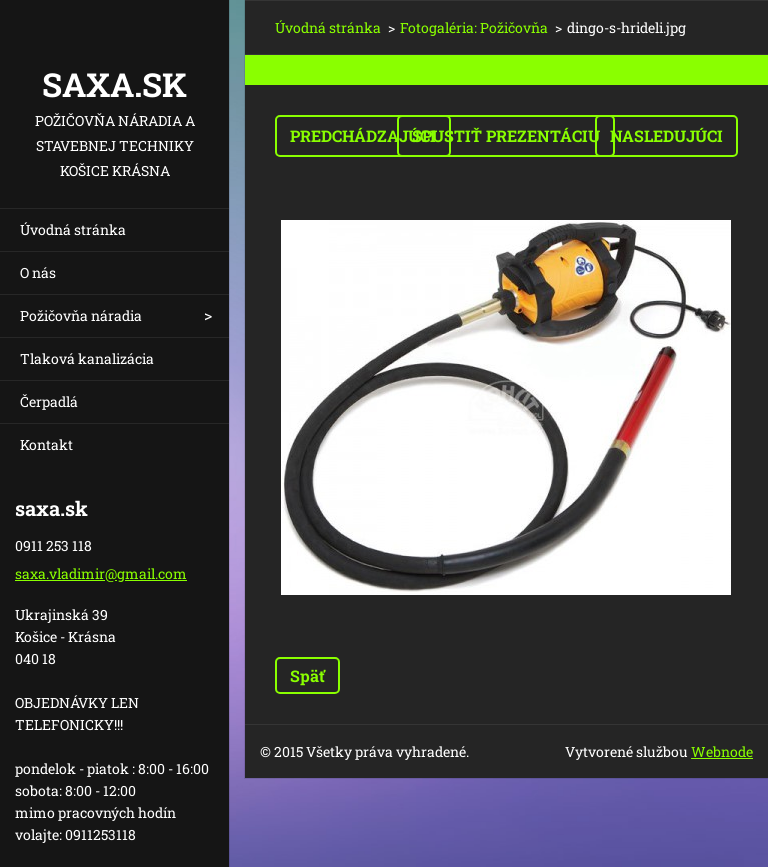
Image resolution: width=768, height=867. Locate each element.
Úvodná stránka (73, 229)
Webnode (722, 751)
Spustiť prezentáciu (506, 135)
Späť (307, 675)
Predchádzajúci (363, 135)
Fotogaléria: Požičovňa (474, 27)
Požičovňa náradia (81, 315)
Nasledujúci (666, 135)
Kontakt (46, 444)
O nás (38, 272)
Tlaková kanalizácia (87, 358)
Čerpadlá (49, 401)
